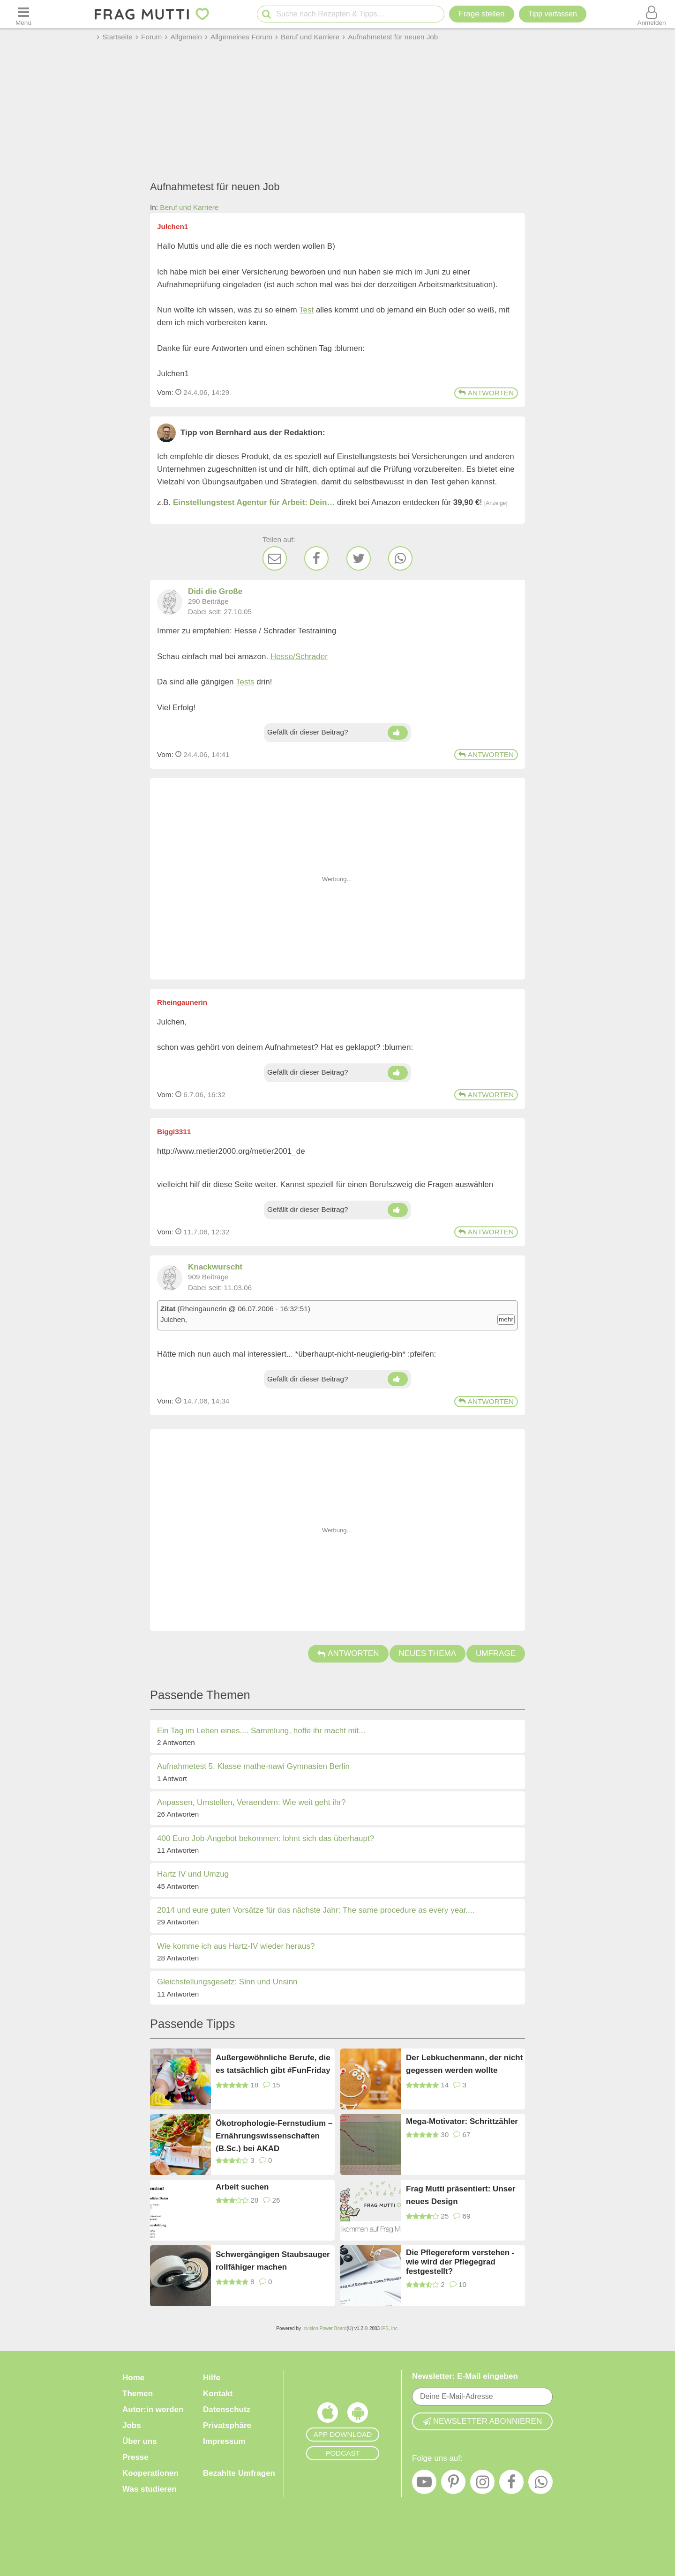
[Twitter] (358, 558)
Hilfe (211, 2377)
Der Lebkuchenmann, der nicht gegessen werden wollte (464, 2064)
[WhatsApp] (400, 558)
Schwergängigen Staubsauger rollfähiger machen (273, 2261)
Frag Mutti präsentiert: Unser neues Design (460, 2195)
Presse (135, 2457)
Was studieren (149, 2489)
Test (306, 309)
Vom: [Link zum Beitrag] (165, 392)
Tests (245, 681)
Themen (137, 2393)
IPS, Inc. (390, 2328)
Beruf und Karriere (189, 207)
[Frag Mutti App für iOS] (327, 2415)
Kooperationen (150, 2473)
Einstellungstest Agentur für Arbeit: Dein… (254, 502)
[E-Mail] (274, 558)
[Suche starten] (266, 14)
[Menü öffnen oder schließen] (23, 14)
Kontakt (217, 2393)
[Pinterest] (453, 2484)
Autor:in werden (152, 2409)
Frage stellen (481, 13)
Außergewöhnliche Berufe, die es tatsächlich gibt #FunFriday (273, 2064)
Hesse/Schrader (299, 656)
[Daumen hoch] (398, 733)
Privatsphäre (227, 2425)
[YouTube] (424, 2484)
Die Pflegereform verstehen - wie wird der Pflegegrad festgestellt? (460, 2262)
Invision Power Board (324, 2328)
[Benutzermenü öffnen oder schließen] (651, 14)
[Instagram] (482, 2484)
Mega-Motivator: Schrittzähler (462, 2121)
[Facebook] (316, 558)
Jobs (131, 2425)
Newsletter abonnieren (482, 2421)
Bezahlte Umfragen (239, 2473)
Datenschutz (226, 2409)
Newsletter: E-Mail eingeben (465, 2376)
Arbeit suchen (242, 2187)
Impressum (224, 2441)
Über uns (139, 2441)
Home (133, 2377)
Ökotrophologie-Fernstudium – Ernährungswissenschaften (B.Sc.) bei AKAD (274, 2135)
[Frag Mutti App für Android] (357, 2415)
